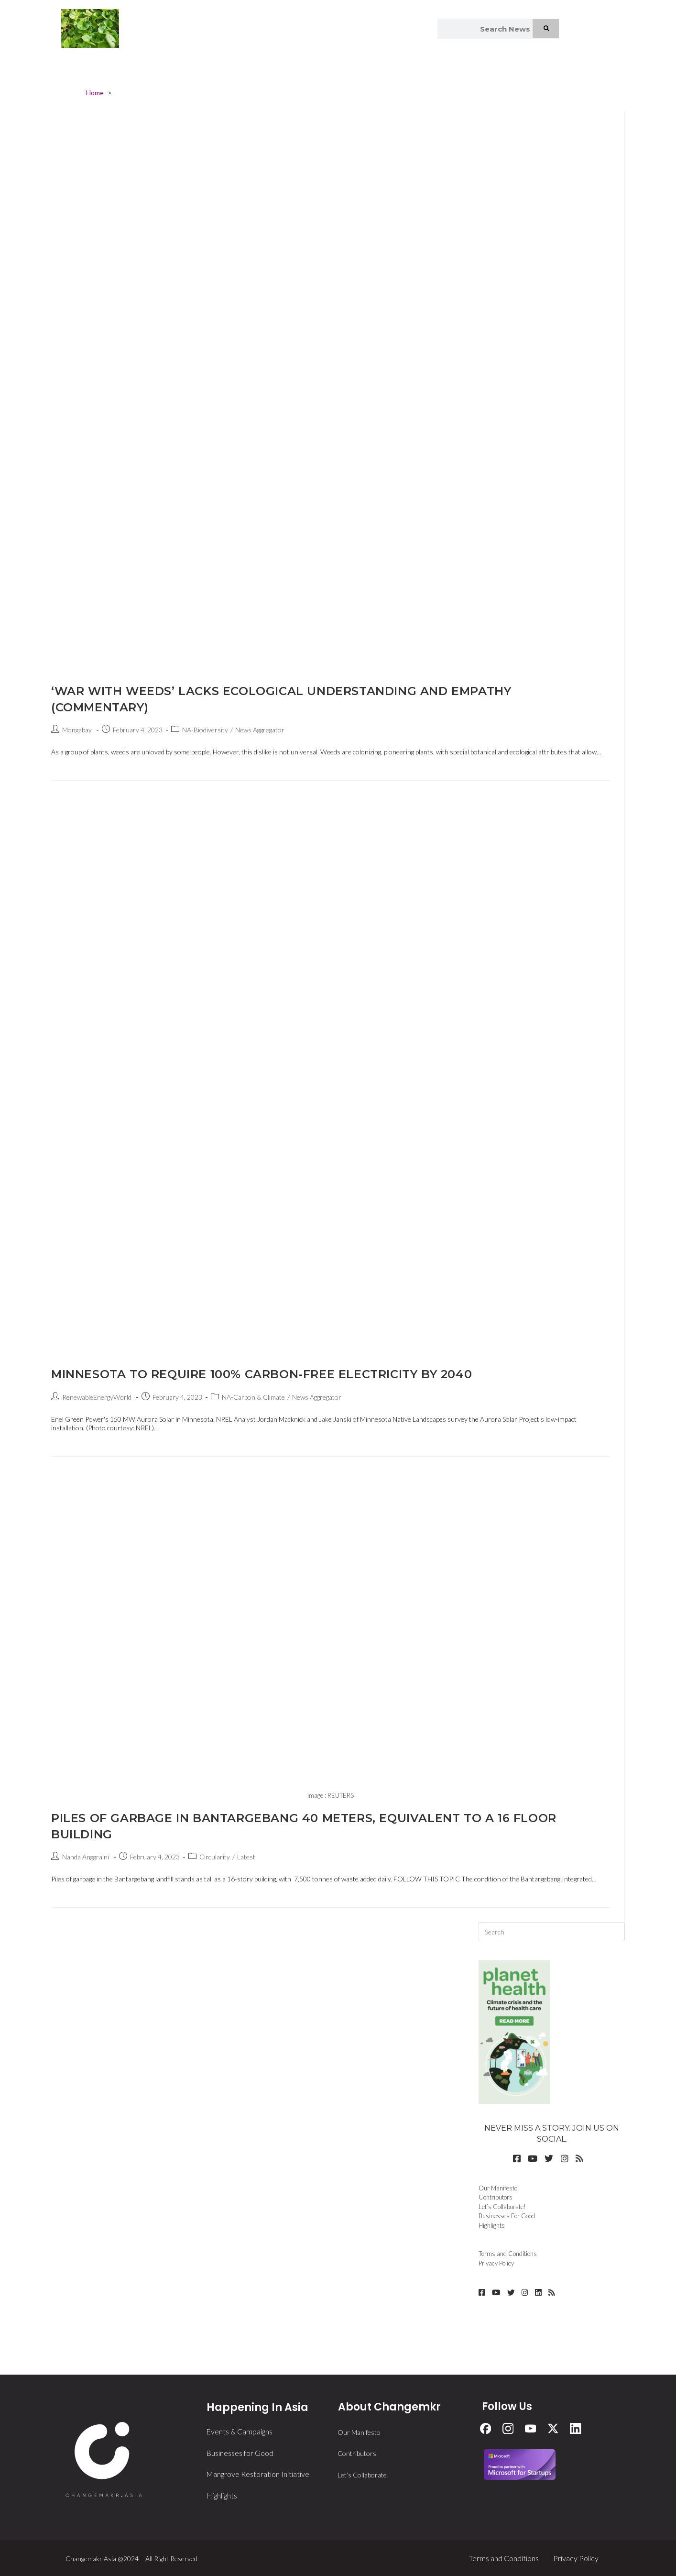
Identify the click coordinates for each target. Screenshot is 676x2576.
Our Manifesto (498, 2188)
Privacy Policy (496, 2263)
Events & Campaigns (239, 2431)
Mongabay (77, 730)
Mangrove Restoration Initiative (257, 2473)
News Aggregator (259, 730)
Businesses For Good (507, 2216)
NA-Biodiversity (205, 730)
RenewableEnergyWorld (96, 1397)
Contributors (495, 2197)
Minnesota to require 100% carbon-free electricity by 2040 (261, 1374)
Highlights (492, 2225)
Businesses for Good (239, 2452)
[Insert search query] (552, 1931)
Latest (246, 1857)
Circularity (214, 1857)
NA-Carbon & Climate (253, 1397)
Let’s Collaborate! (502, 2207)
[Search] (546, 28)
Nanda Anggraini (85, 1857)
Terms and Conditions (508, 2253)
